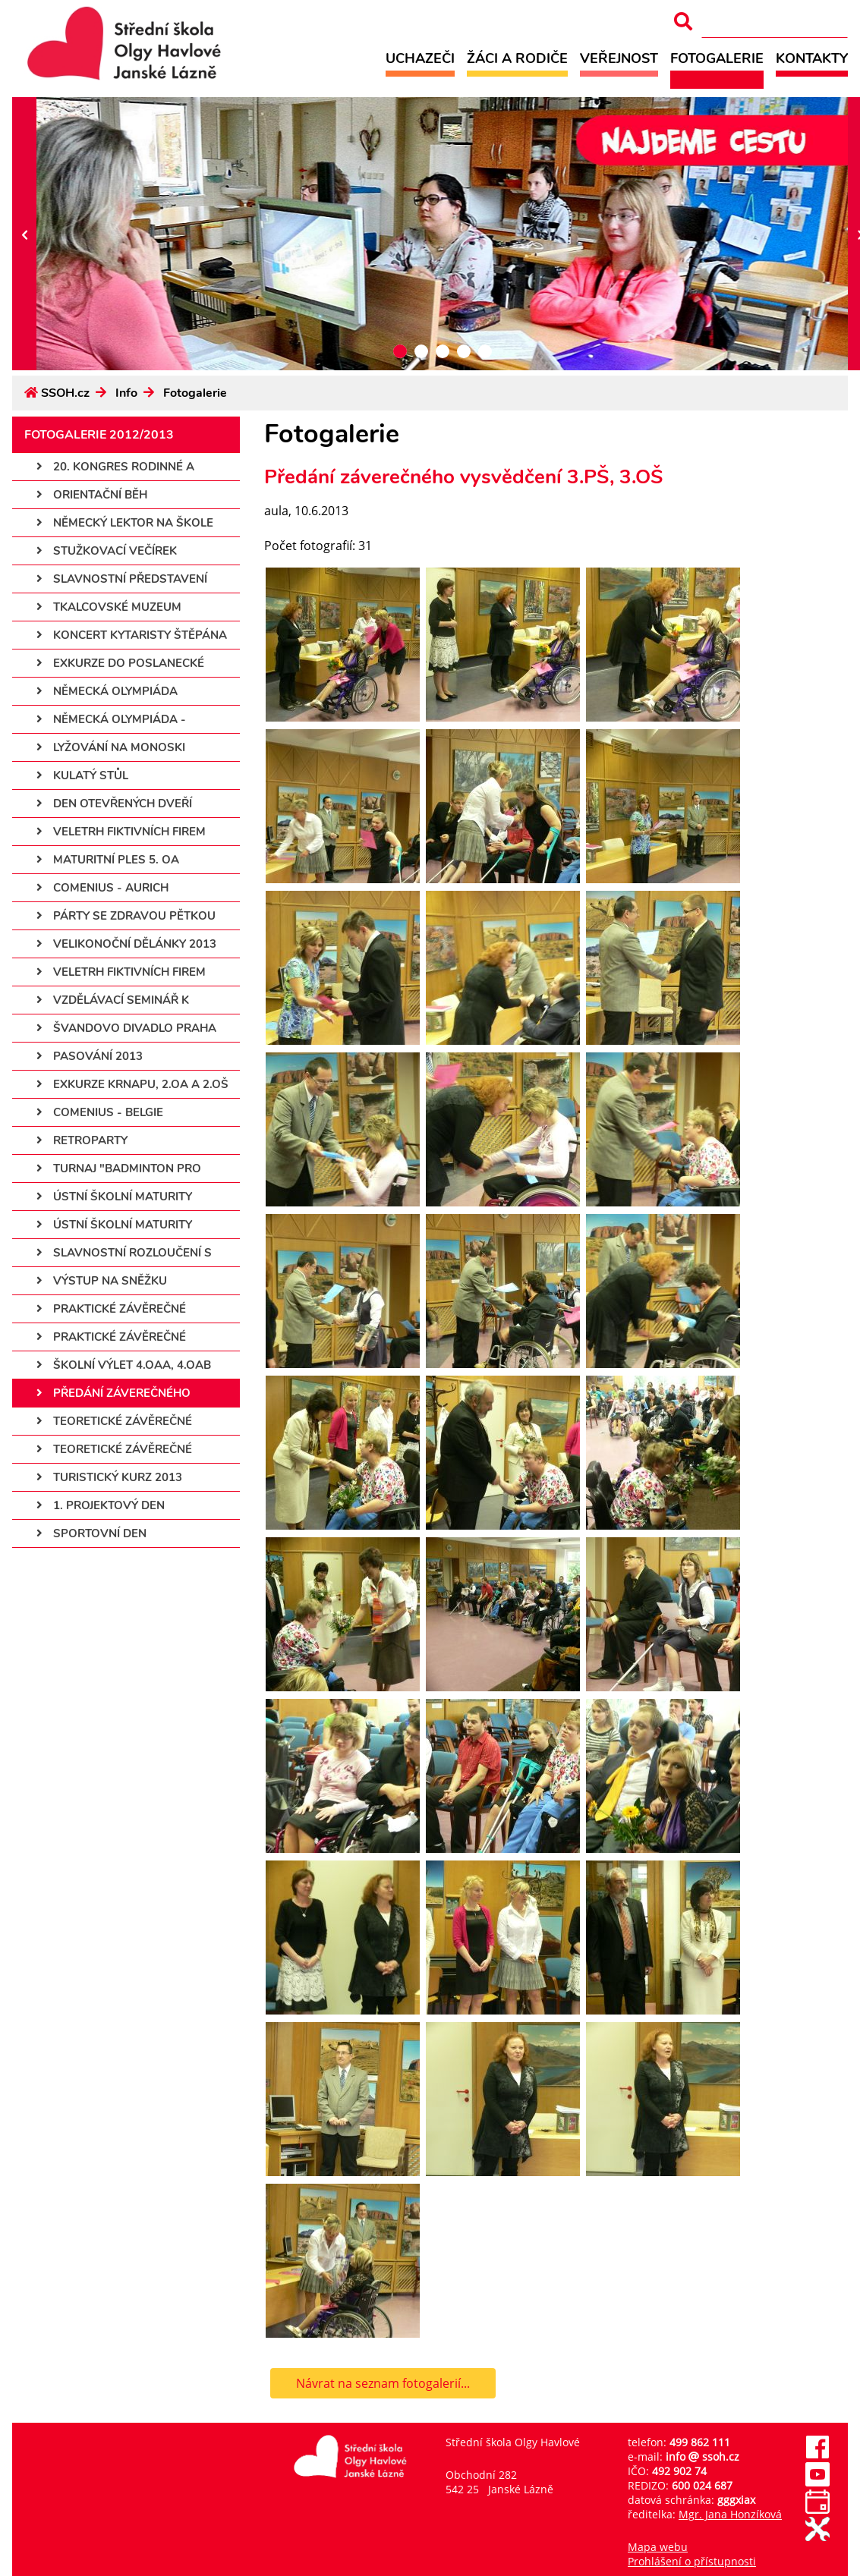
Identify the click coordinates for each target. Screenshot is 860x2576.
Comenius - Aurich (102, 887)
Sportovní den (91, 1533)
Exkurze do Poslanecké (120, 663)
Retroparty (82, 1140)
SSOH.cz (65, 393)
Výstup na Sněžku (101, 1280)
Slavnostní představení (121, 579)
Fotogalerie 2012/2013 (99, 434)
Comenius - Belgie (99, 1112)
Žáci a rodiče (517, 58)
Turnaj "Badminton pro (118, 1168)
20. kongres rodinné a (115, 466)
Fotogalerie (717, 58)
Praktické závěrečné (111, 1308)
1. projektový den (100, 1505)
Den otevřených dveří (114, 803)
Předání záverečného (113, 1393)
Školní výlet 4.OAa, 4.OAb (123, 1365)
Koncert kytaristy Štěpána (131, 635)
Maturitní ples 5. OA (107, 859)
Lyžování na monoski (110, 747)
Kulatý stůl (82, 775)
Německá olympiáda (107, 691)
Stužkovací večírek (106, 550)
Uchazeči (420, 58)
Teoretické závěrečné (114, 1421)
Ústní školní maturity (114, 1196)
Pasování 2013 (89, 1056)
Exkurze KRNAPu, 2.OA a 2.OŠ (132, 1084)
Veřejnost (619, 58)
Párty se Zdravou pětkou (126, 915)
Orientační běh (91, 494)
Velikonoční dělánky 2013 (126, 943)
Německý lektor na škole (124, 522)
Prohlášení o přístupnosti (692, 2561)
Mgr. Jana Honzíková (730, 2514)
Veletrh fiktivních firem (121, 831)
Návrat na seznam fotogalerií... (383, 2383)
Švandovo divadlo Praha (126, 1028)
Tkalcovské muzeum (108, 607)
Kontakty (812, 58)
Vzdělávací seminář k (112, 1000)
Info (126, 393)
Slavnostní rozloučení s (124, 1252)
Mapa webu (658, 2547)
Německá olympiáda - (111, 719)
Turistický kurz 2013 (109, 1477)
